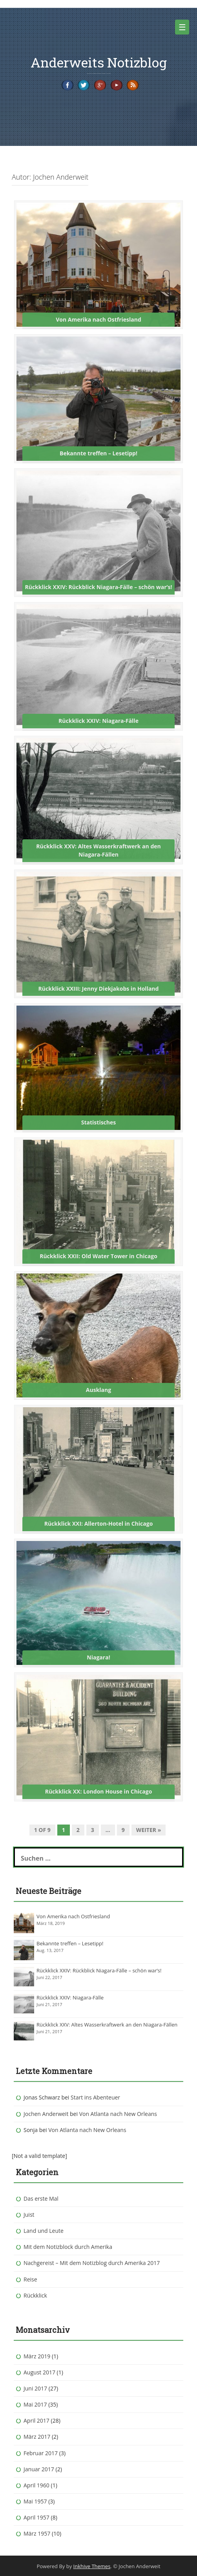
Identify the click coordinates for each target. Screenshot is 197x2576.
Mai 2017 (35, 2404)
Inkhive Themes (92, 2566)
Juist (29, 2214)
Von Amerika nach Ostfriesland (73, 1916)
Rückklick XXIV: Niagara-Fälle (70, 1997)
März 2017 (37, 2436)
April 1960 (36, 2485)
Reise (30, 2279)
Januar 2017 (39, 2469)
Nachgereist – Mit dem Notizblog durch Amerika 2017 (92, 2263)
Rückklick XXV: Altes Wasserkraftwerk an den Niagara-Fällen (106, 2024)
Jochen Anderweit (46, 2114)
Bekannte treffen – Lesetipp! (69, 1943)
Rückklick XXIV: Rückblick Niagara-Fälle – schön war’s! (98, 1970)
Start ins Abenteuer (95, 2097)
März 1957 (37, 2533)
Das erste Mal (41, 2198)
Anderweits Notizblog (99, 62)
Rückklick (35, 2295)
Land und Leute (44, 2230)
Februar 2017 (41, 2453)
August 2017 (39, 2372)
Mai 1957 (35, 2501)
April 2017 (36, 2420)
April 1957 (36, 2517)
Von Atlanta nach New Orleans (118, 2114)
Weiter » (148, 1830)
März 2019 (37, 2356)
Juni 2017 (35, 2388)
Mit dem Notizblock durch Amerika (68, 2246)
